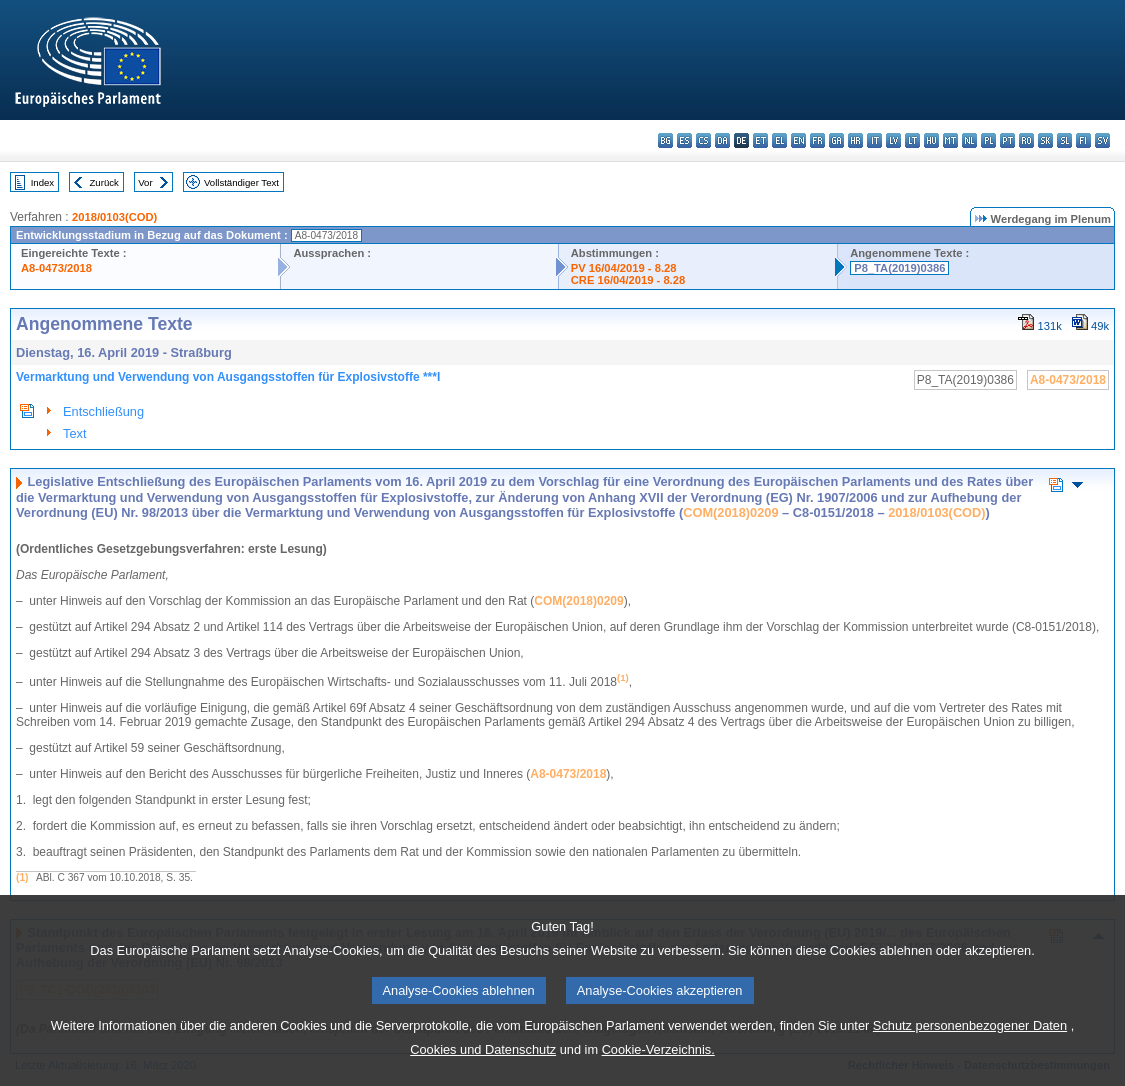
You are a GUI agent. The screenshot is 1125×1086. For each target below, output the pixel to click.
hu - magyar (931, 140)
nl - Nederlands (969, 140)
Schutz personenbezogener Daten (970, 1042)
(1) (22, 877)
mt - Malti (950, 140)
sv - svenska (1102, 140)
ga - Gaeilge (836, 140)
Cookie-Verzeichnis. (658, 1066)
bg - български (665, 140)
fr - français (817, 140)
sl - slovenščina (1064, 140)
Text (74, 433)
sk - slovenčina (1045, 140)
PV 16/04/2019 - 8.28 (624, 268)
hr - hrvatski (855, 140)
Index (42, 182)
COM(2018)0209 (730, 512)
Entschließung (103, 411)
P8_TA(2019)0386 (899, 268)
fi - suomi (1083, 140)
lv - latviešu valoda (893, 140)
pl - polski (988, 140)
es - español (684, 140)
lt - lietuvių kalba (912, 140)
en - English (798, 140)
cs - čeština (703, 140)
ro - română (1026, 140)
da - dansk (722, 140)
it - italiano (874, 140)
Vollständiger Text (241, 182)
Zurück (104, 182)
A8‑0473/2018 (568, 774)
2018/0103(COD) (114, 217)
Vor (145, 182)
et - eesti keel (760, 140)
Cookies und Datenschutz (483, 1066)
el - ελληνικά (779, 140)
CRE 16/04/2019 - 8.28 (628, 280)
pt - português (1007, 140)
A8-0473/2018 (56, 268)
